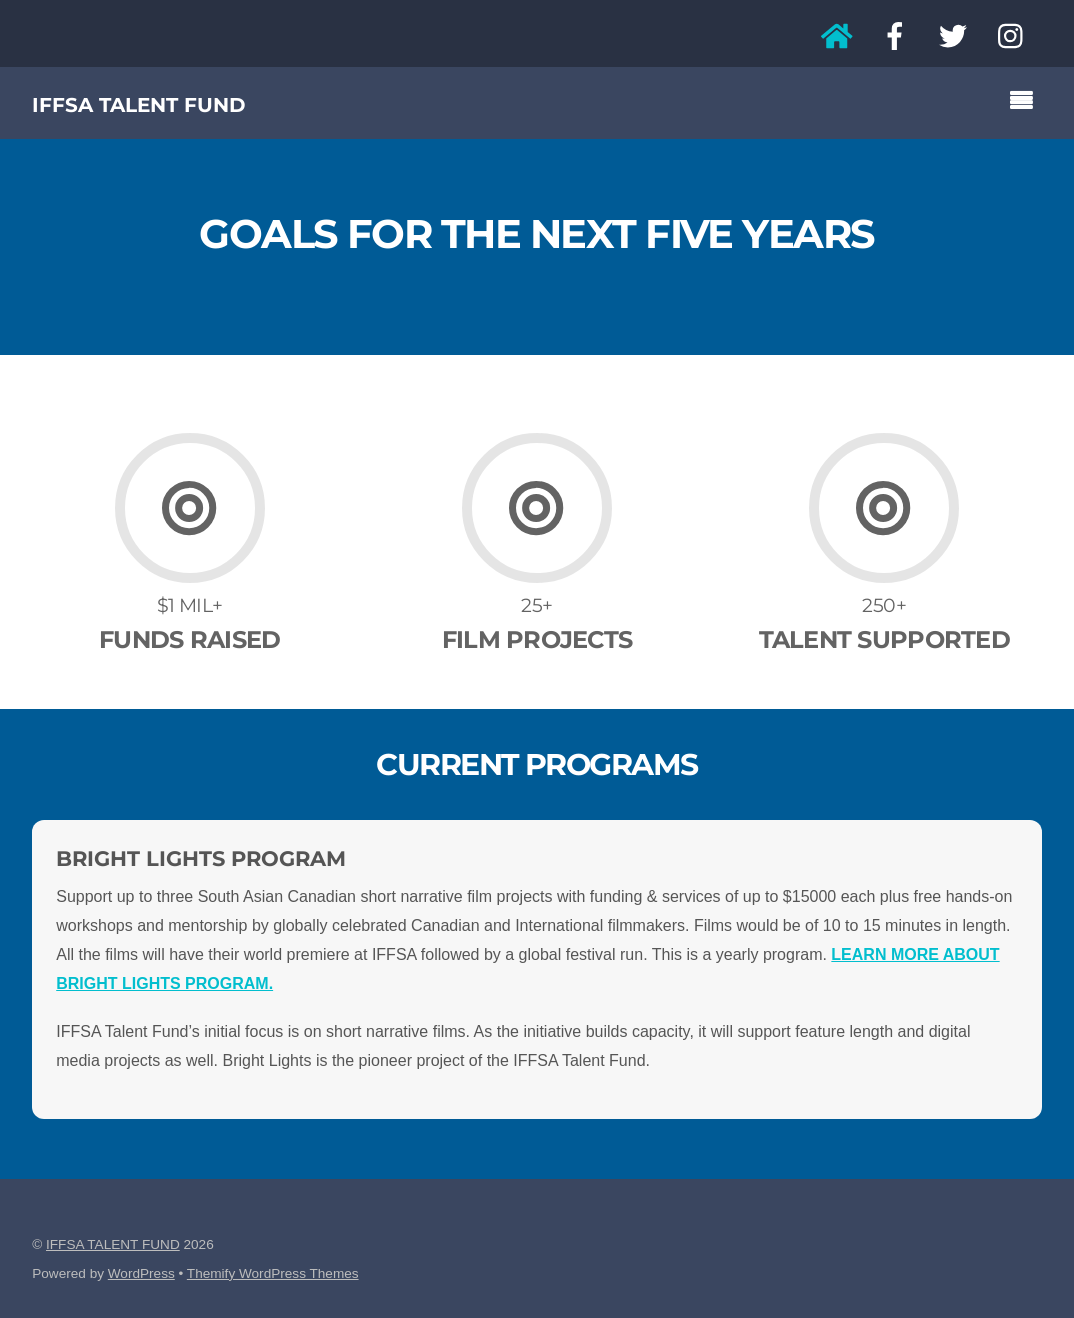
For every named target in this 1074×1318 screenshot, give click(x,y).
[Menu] (1026, 103)
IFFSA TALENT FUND (113, 1244)
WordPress (141, 1273)
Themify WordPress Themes (273, 1273)
